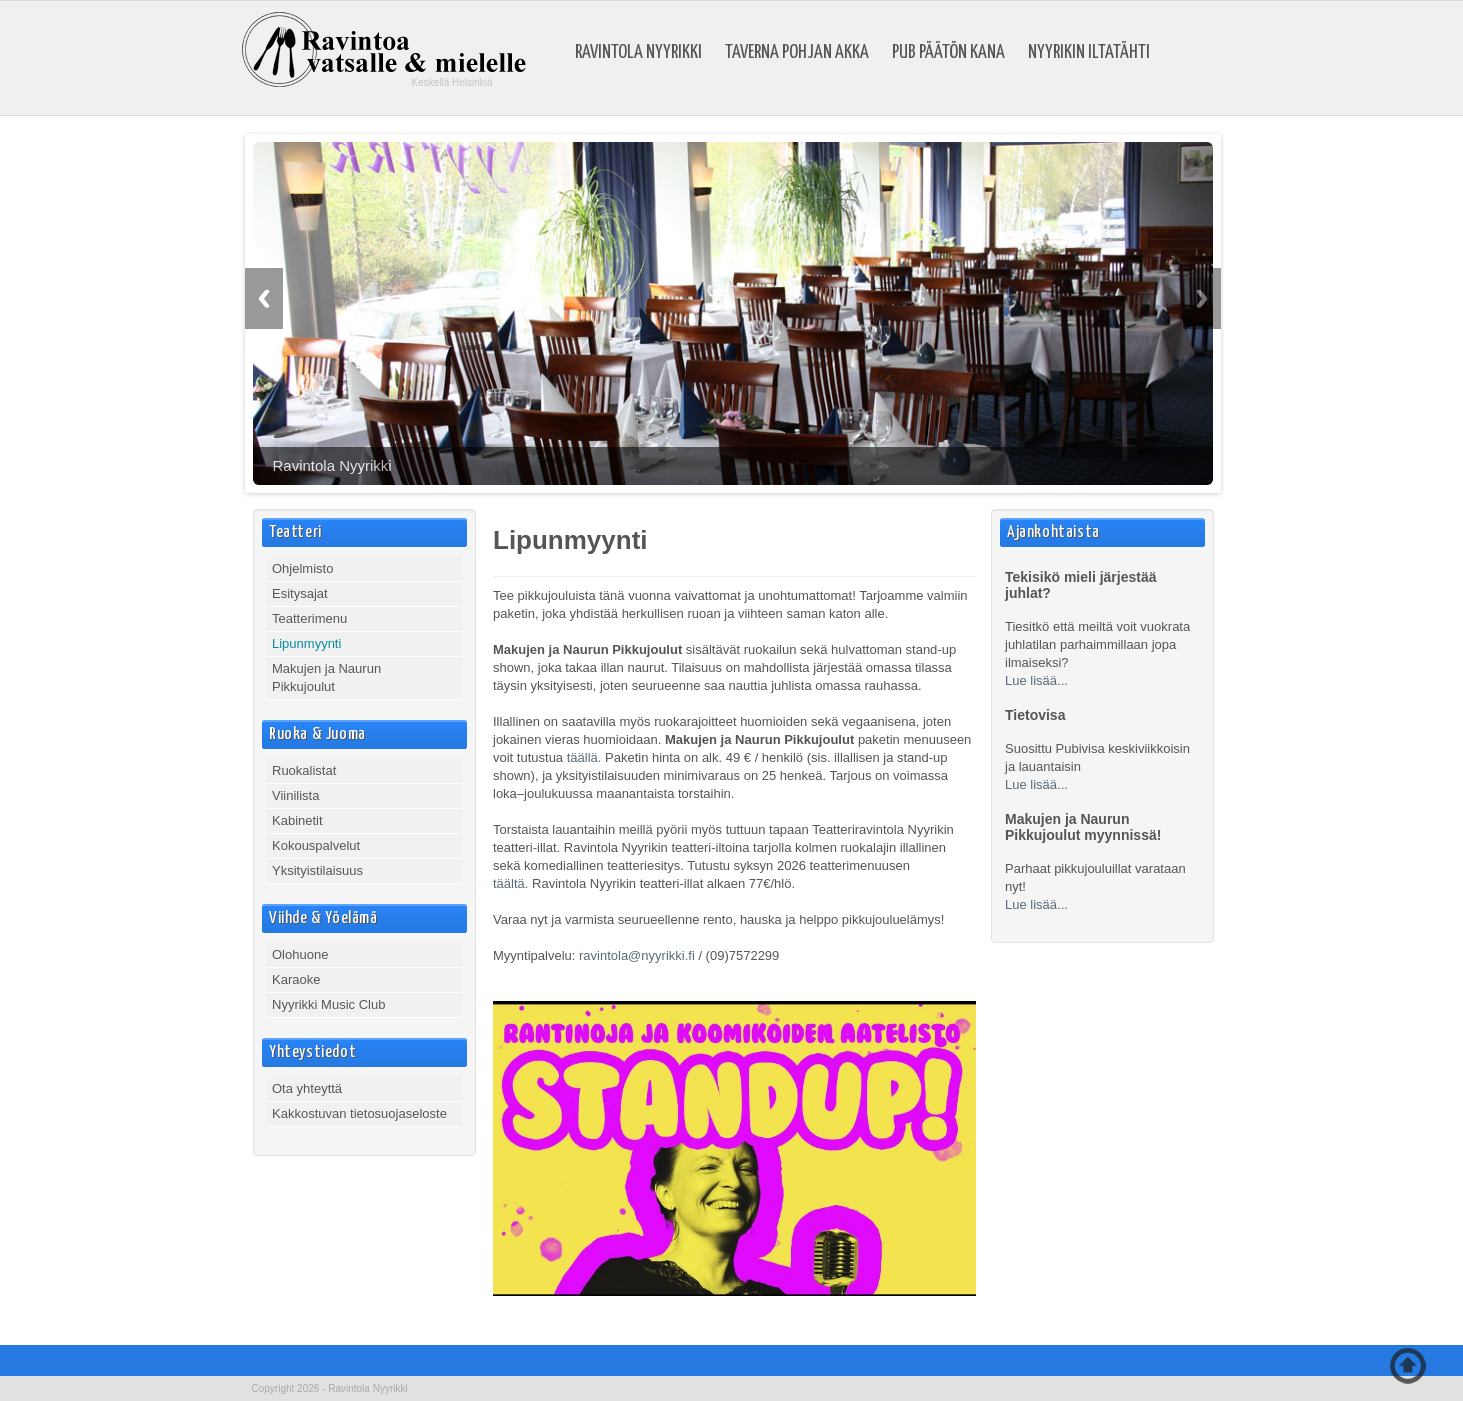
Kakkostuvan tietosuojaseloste (359, 1113)
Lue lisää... (1036, 680)
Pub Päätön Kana (948, 53)
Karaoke (296, 979)
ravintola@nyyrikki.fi (637, 955)
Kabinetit (297, 820)
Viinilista (295, 795)
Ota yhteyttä (307, 1088)
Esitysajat (300, 593)
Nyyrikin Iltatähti (1089, 53)
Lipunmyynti (306, 643)
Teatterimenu (309, 618)
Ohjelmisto (302, 568)
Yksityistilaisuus (317, 870)
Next (1202, 298)
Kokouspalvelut (316, 845)
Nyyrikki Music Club (328, 1004)
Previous (264, 298)
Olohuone (300, 954)
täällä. (584, 757)
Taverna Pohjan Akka (797, 53)
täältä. (510, 883)
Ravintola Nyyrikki (638, 53)
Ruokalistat (304, 770)
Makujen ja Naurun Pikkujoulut (326, 677)
